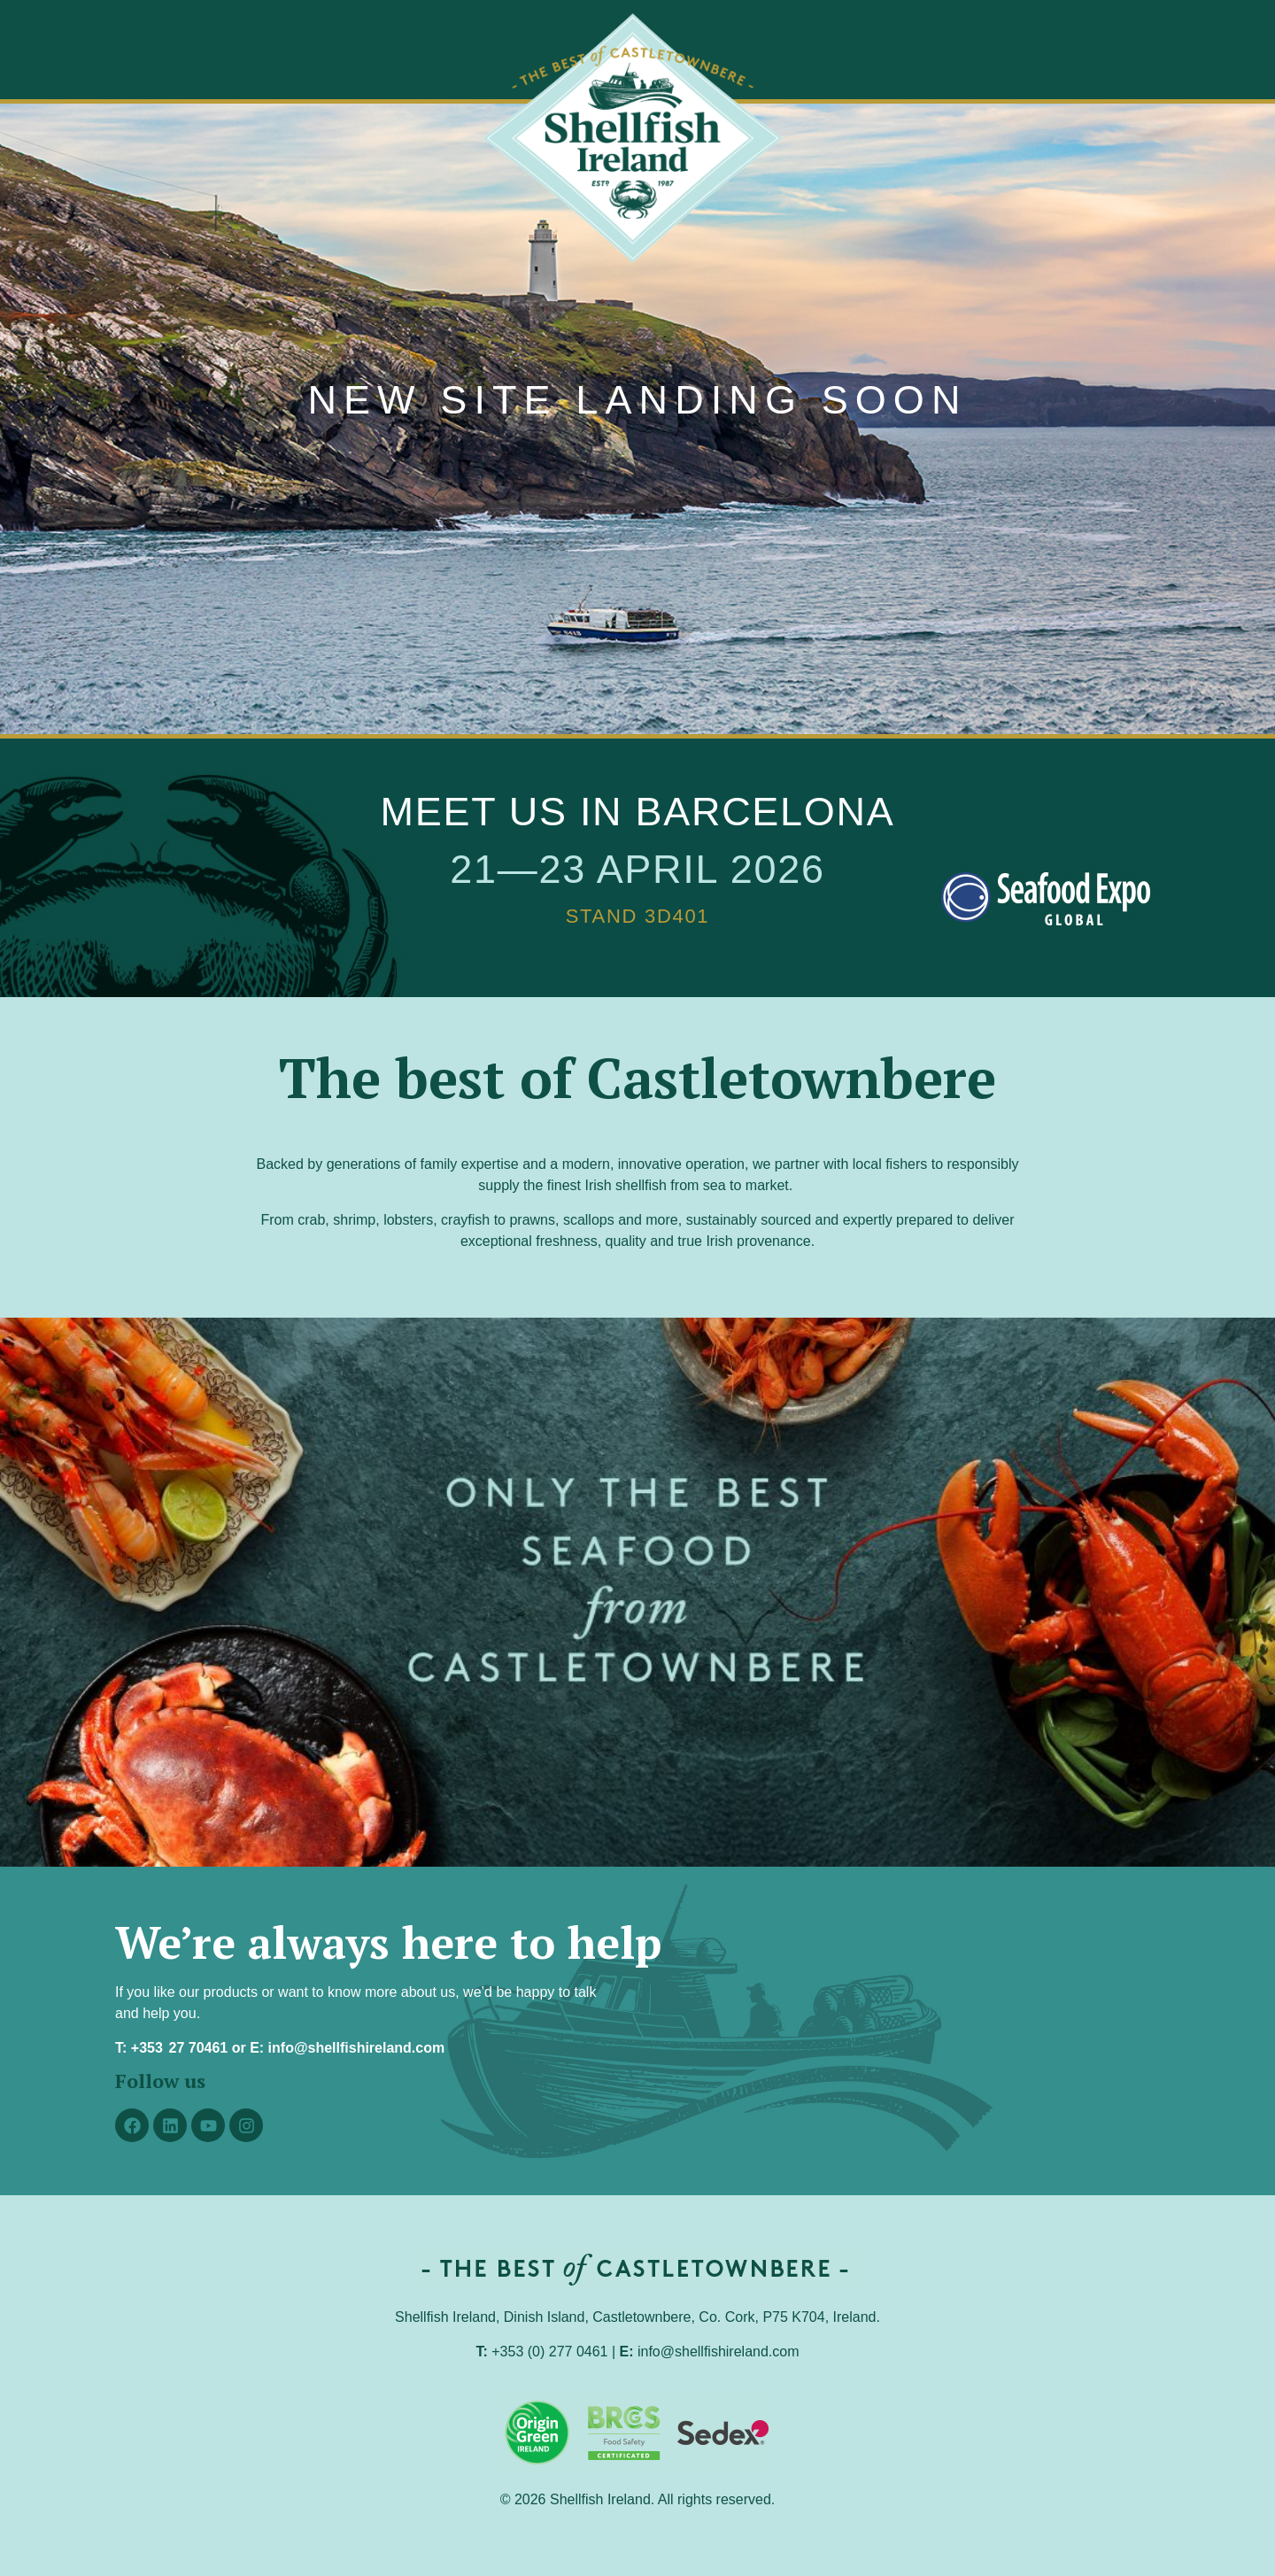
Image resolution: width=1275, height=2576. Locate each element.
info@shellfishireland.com (356, 2047)
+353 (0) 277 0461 (549, 2351)
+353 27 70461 (179, 2047)
